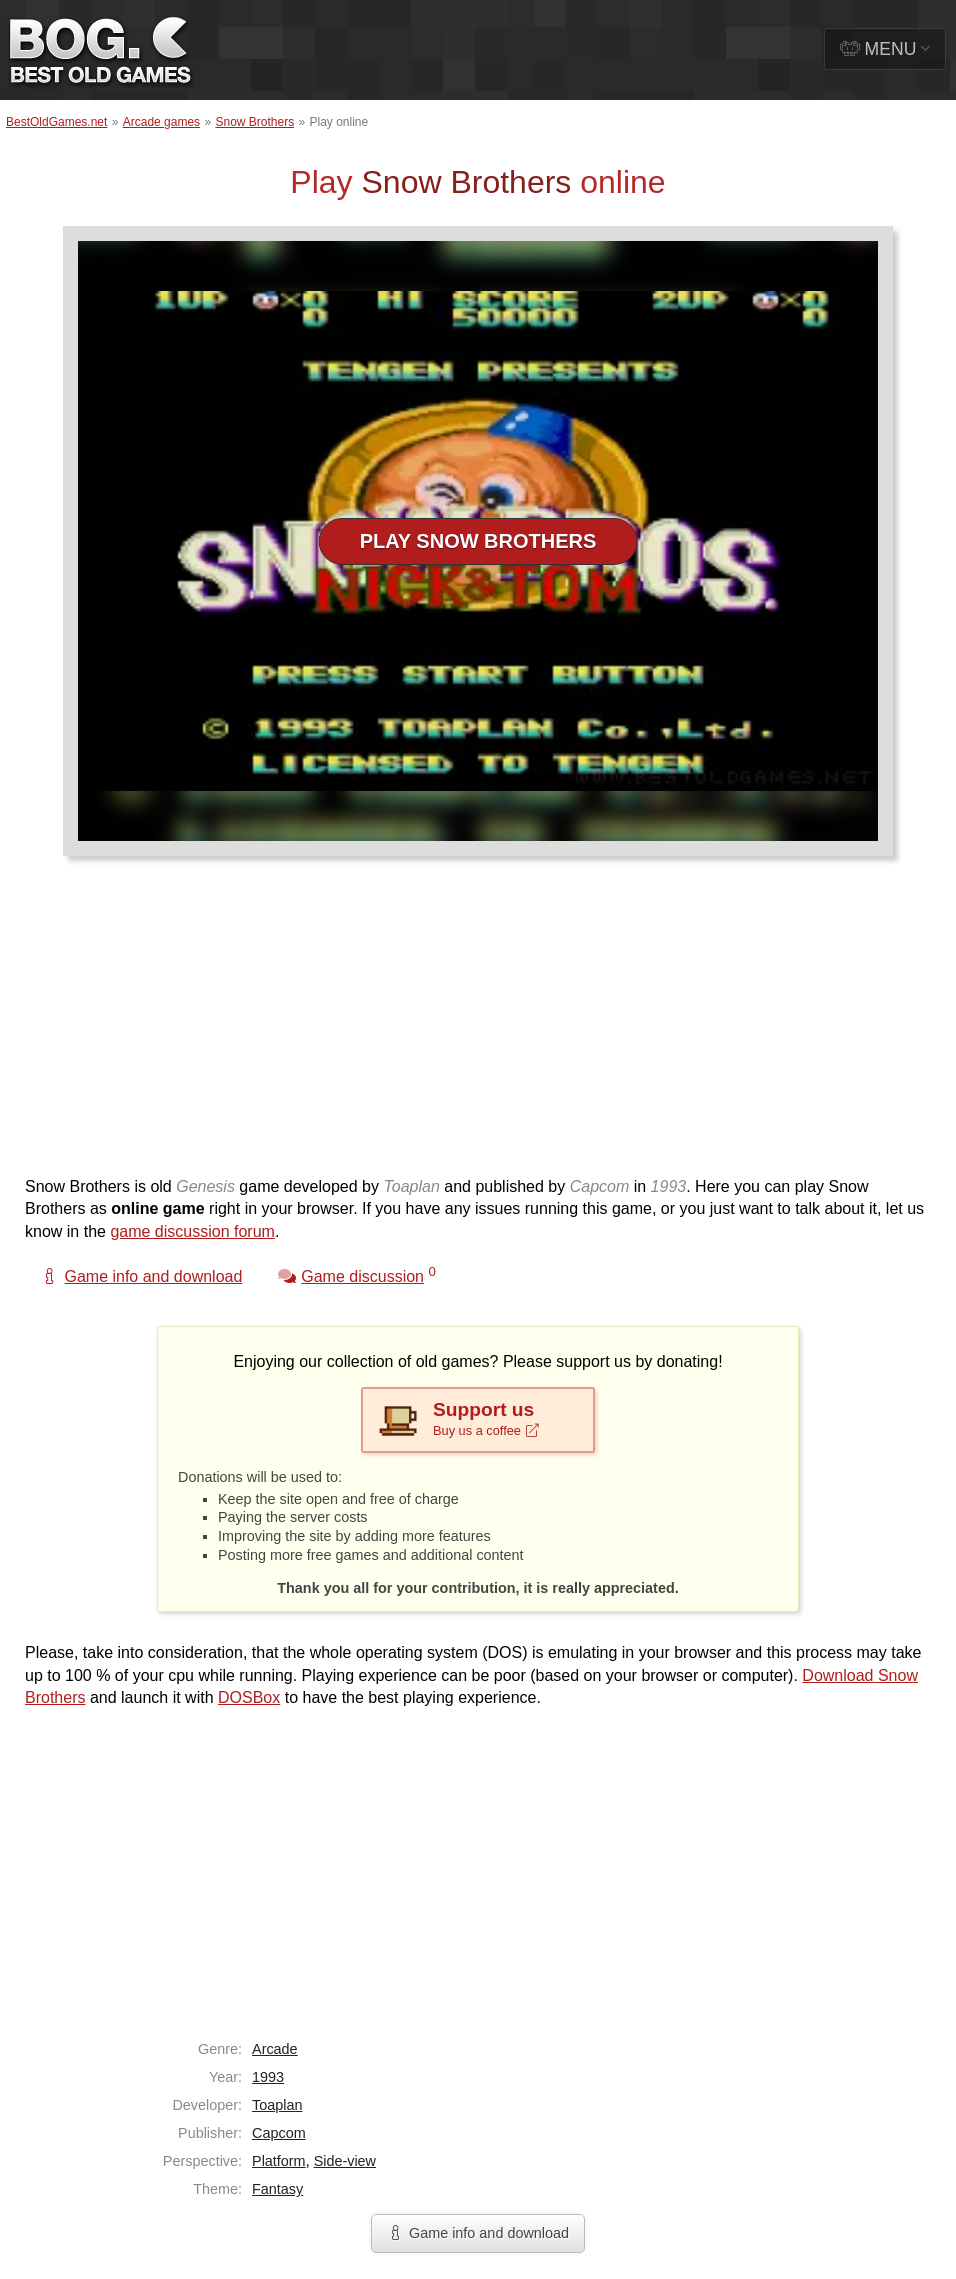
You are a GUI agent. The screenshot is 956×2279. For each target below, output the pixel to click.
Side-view (345, 2161)
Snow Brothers (254, 122)
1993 (268, 2077)
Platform (279, 2161)
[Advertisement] (470, 1026)
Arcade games (161, 122)
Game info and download (478, 2233)
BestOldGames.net (56, 122)
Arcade (275, 2049)
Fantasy (277, 2189)
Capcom (279, 2133)
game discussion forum (192, 1231)
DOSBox (249, 1697)
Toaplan (277, 2105)
